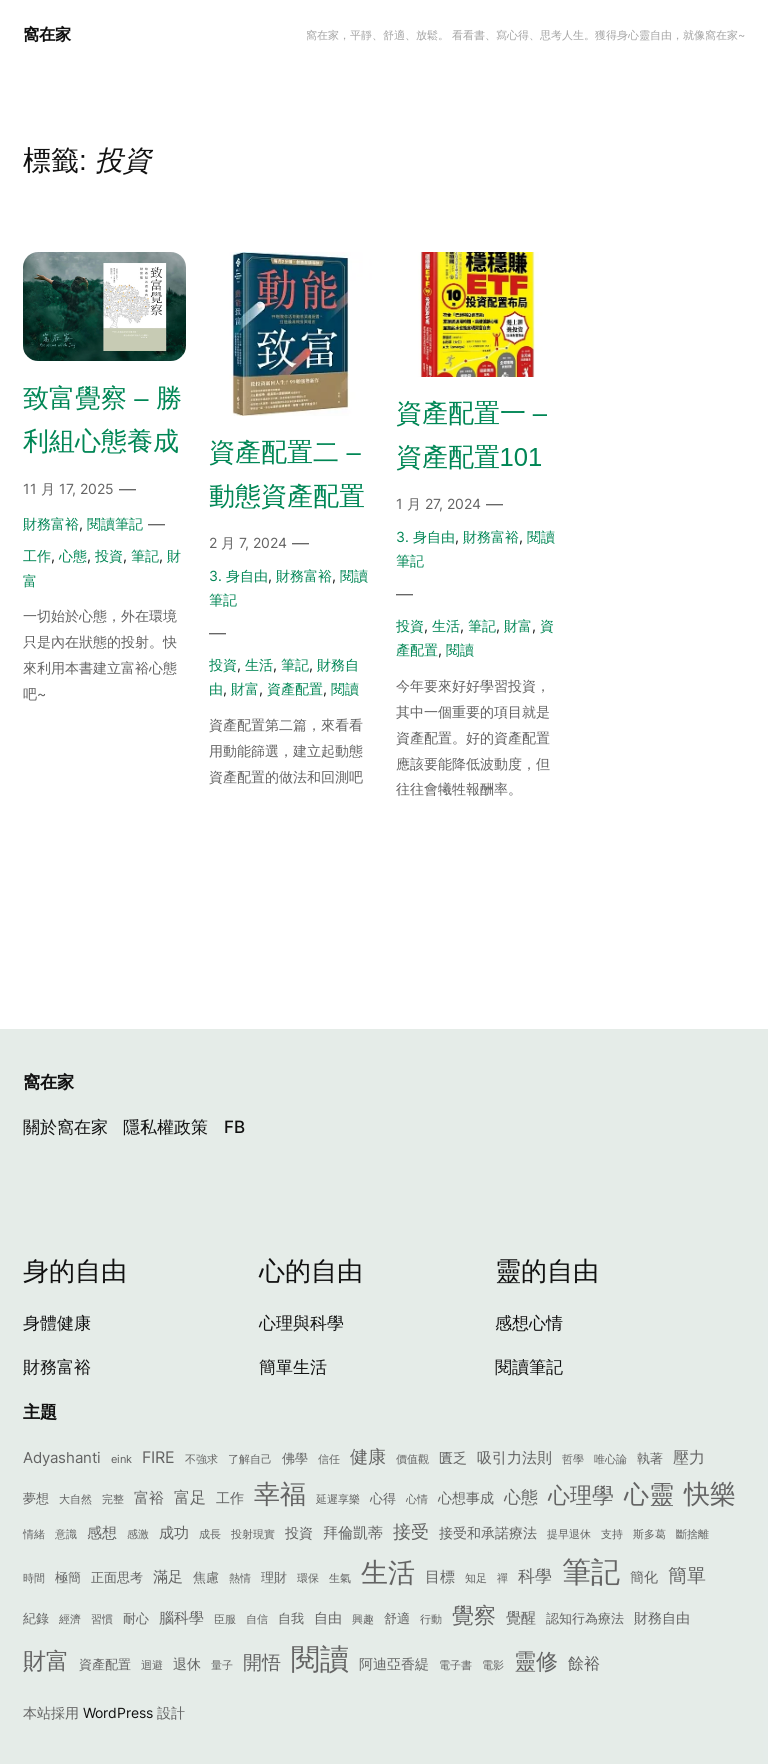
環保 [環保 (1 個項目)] (308, 1578)
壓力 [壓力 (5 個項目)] (689, 1457)
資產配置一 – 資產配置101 (471, 435)
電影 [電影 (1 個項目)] (493, 1665)
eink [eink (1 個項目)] (121, 1459)
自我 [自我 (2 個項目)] (291, 1618)
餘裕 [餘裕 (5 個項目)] (584, 1663)
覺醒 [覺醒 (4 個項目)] (521, 1617)
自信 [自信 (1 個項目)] (257, 1619)
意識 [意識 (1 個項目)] (66, 1534)
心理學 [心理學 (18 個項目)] (581, 1494)
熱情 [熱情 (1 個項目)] (240, 1578)
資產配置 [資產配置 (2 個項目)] (105, 1664)
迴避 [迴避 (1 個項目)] (152, 1665)
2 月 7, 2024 (248, 542)
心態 (73, 555)
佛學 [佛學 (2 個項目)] (295, 1458)
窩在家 (47, 34)
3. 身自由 (238, 575)
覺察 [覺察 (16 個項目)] (474, 1615)
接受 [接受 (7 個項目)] (411, 1531)
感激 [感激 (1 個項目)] (138, 1534)
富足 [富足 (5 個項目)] (190, 1497)
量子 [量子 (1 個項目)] (222, 1665)
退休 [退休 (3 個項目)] (187, 1663)
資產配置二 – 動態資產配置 (287, 474)
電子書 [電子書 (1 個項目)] (455, 1665)
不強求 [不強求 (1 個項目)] (201, 1459)
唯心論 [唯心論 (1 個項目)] (610, 1459)
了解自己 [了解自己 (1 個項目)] (250, 1459)
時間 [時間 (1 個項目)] (34, 1578)
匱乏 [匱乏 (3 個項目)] (453, 1457)
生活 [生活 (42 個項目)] (388, 1572)
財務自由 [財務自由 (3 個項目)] (662, 1617)
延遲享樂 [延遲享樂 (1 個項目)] (338, 1499)
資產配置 (295, 688)
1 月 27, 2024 (438, 503)
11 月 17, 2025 (68, 488)
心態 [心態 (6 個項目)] (521, 1496)
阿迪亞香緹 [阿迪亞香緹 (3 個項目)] (394, 1663)
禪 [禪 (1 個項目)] (502, 1578)
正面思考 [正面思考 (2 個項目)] (117, 1577)
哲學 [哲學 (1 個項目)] (573, 1459)
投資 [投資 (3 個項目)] (299, 1532)
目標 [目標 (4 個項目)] (440, 1576)
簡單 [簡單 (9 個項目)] (687, 1575)
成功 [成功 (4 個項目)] (174, 1532)
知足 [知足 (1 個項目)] (476, 1578)
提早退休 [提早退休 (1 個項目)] (569, 1534)
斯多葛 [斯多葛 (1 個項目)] (649, 1534)
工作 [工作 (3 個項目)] (230, 1497)
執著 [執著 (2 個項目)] (650, 1458)
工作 (37, 555)
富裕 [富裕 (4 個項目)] (149, 1497)
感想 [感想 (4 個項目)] (102, 1532)
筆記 (145, 555)
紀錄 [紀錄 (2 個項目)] (36, 1618)
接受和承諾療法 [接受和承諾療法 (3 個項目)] (488, 1532)
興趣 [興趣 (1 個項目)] (363, 1619)
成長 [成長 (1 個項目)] (210, 1534)
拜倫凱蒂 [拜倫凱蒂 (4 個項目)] (353, 1532)
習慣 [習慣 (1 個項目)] (102, 1619)
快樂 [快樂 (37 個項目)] (710, 1493)
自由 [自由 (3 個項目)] (328, 1617)
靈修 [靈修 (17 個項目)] (536, 1661)
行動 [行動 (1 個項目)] (431, 1619)
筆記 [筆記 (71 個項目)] (591, 1571)
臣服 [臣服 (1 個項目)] (225, 1619)
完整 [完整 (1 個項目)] (113, 1499)
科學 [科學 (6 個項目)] (535, 1575)
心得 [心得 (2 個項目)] (383, 1498)
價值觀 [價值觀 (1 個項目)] (412, 1459)
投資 (109, 555)
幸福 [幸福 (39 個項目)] (280, 1493)
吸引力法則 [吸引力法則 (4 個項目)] (514, 1457)
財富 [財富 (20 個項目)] (46, 1661)
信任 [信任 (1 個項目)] (329, 1459)
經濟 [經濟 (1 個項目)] (70, 1619)
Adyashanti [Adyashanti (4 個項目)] (62, 1457)
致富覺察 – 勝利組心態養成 (102, 420)
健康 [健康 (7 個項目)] (368, 1456)
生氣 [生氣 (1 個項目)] (340, 1578)
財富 (245, 688)
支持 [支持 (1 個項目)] (612, 1534)
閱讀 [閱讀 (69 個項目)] (320, 1658)
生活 (259, 664)
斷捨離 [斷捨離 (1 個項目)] (692, 1534)
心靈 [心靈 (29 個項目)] (649, 1494)
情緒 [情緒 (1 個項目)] (34, 1534)
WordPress (118, 1712)
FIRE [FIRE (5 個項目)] (158, 1457)
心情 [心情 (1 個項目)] (417, 1499)
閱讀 (345, 688)
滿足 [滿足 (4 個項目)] (168, 1576)
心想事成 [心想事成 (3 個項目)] (466, 1497)
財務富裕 (51, 523)
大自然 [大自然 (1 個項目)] (75, 1499)
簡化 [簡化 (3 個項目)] (644, 1576)
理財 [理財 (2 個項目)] (274, 1577)
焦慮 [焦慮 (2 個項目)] (206, 1577)
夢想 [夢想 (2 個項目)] (36, 1498)
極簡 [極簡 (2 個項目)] (68, 1577)
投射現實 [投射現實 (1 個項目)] (253, 1534)
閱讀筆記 (115, 523)
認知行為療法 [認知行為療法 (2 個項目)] (585, 1618)
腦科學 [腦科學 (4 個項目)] (181, 1617)
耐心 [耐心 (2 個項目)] (136, 1618)
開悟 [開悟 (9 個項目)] (262, 1662)
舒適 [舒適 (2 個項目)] (397, 1618)
